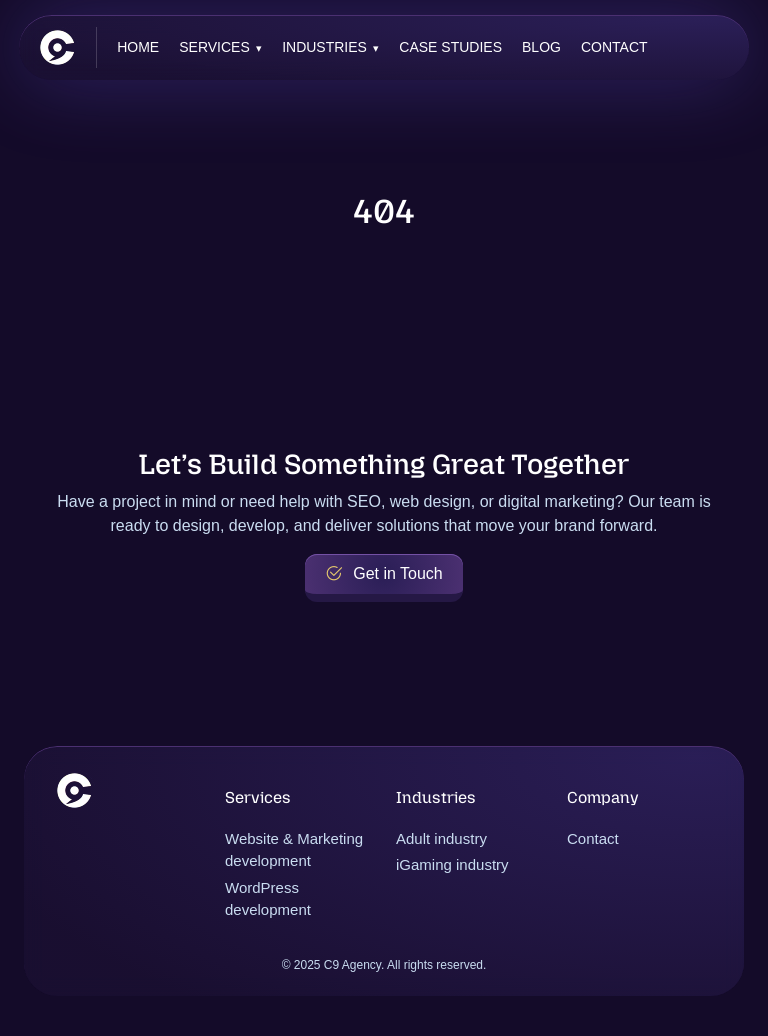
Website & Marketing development (294, 850)
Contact (614, 47)
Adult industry (441, 838)
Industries (324, 47)
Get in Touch (384, 574)
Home (138, 47)
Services (214, 47)
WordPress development (268, 899)
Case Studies (450, 47)
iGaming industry (452, 864)
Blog (541, 47)
